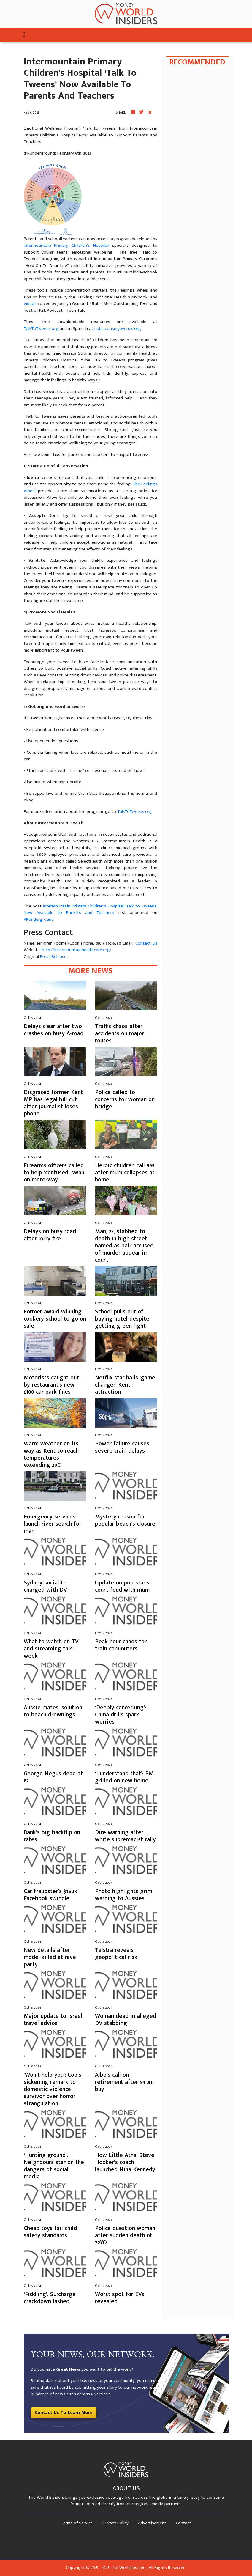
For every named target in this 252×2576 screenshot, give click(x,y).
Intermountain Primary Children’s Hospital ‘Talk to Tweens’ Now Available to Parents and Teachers (90, 909)
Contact (183, 2523)
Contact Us (146, 943)
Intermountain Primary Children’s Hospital (66, 245)
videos (30, 303)
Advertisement (152, 2523)
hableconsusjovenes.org (117, 328)
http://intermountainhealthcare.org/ (76, 949)
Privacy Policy (115, 2523)
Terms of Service (77, 2523)
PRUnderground (39, 919)
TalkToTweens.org (41, 328)
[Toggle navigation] (24, 34)
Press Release (53, 956)
